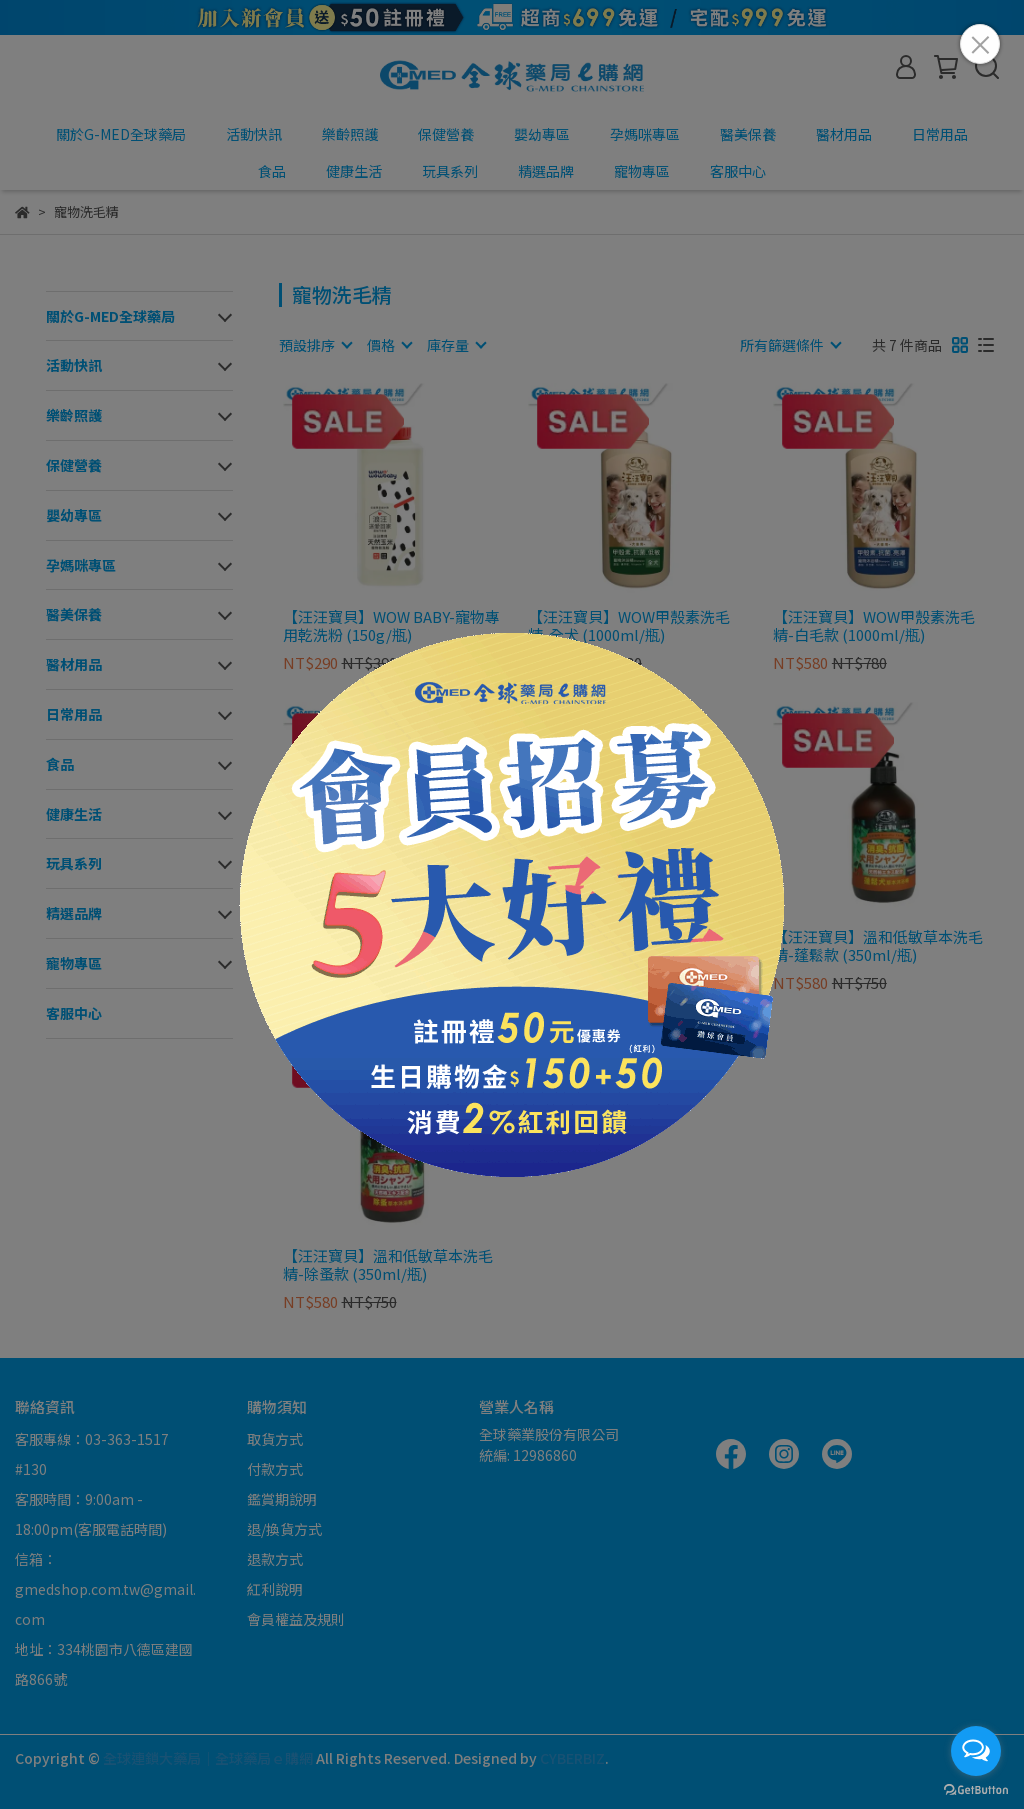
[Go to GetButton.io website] (976, 1789)
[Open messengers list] (976, 1751)
